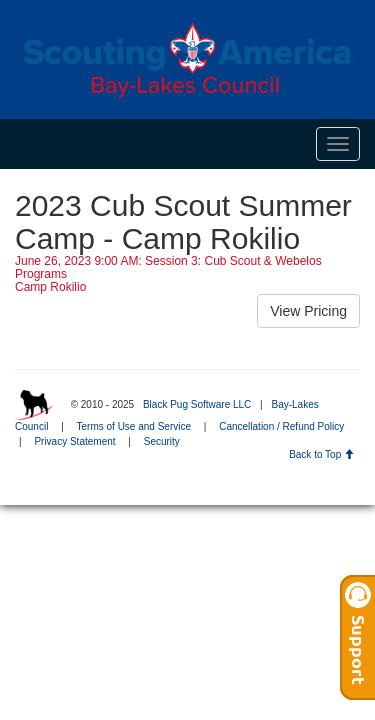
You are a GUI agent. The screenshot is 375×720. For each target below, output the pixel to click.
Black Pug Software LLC (197, 404)
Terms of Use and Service (134, 426)
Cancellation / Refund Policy (281, 426)
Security (162, 441)
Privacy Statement (74, 441)
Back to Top (321, 454)
